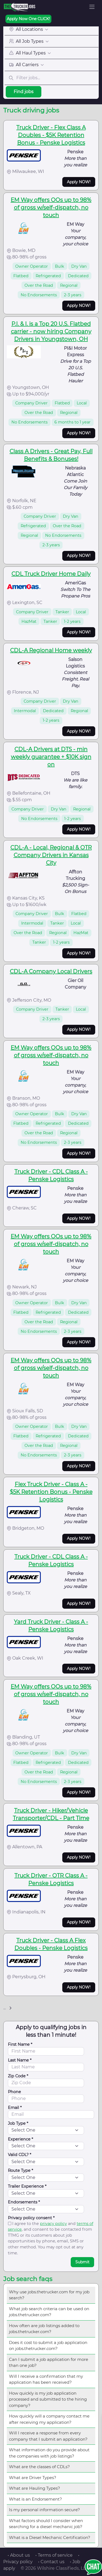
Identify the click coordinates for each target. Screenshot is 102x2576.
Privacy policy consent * (31, 2217)
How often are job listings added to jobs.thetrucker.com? (44, 2328)
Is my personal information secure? (44, 2509)
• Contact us (51, 2561)
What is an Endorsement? (35, 2499)
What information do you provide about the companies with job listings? (49, 2453)
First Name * (20, 2044)
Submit (82, 2262)
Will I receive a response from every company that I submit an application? (48, 2436)
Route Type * (20, 2170)
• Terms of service (54, 2555)
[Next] (10, 2008)
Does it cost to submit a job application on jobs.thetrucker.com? (48, 2345)
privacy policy (53, 2223)
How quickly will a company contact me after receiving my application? (49, 2419)
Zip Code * (18, 2076)
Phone (14, 2091)
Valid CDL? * (19, 2154)
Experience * (20, 2139)
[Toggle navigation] (92, 7)
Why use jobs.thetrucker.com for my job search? (49, 2295)
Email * (15, 2107)
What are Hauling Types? (34, 2488)
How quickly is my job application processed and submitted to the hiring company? (48, 2399)
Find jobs (23, 91)
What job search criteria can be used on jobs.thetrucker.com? (49, 2312)
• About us (19, 2555)
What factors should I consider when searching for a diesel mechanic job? (46, 2523)
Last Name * (20, 2060)
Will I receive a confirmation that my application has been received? (46, 2379)
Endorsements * (24, 2202)
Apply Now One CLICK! (28, 18)
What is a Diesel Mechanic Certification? (49, 2537)
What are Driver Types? (32, 2477)
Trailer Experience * (27, 2186)
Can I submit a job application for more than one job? (48, 2362)
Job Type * (18, 2123)
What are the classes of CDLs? (39, 2466)
